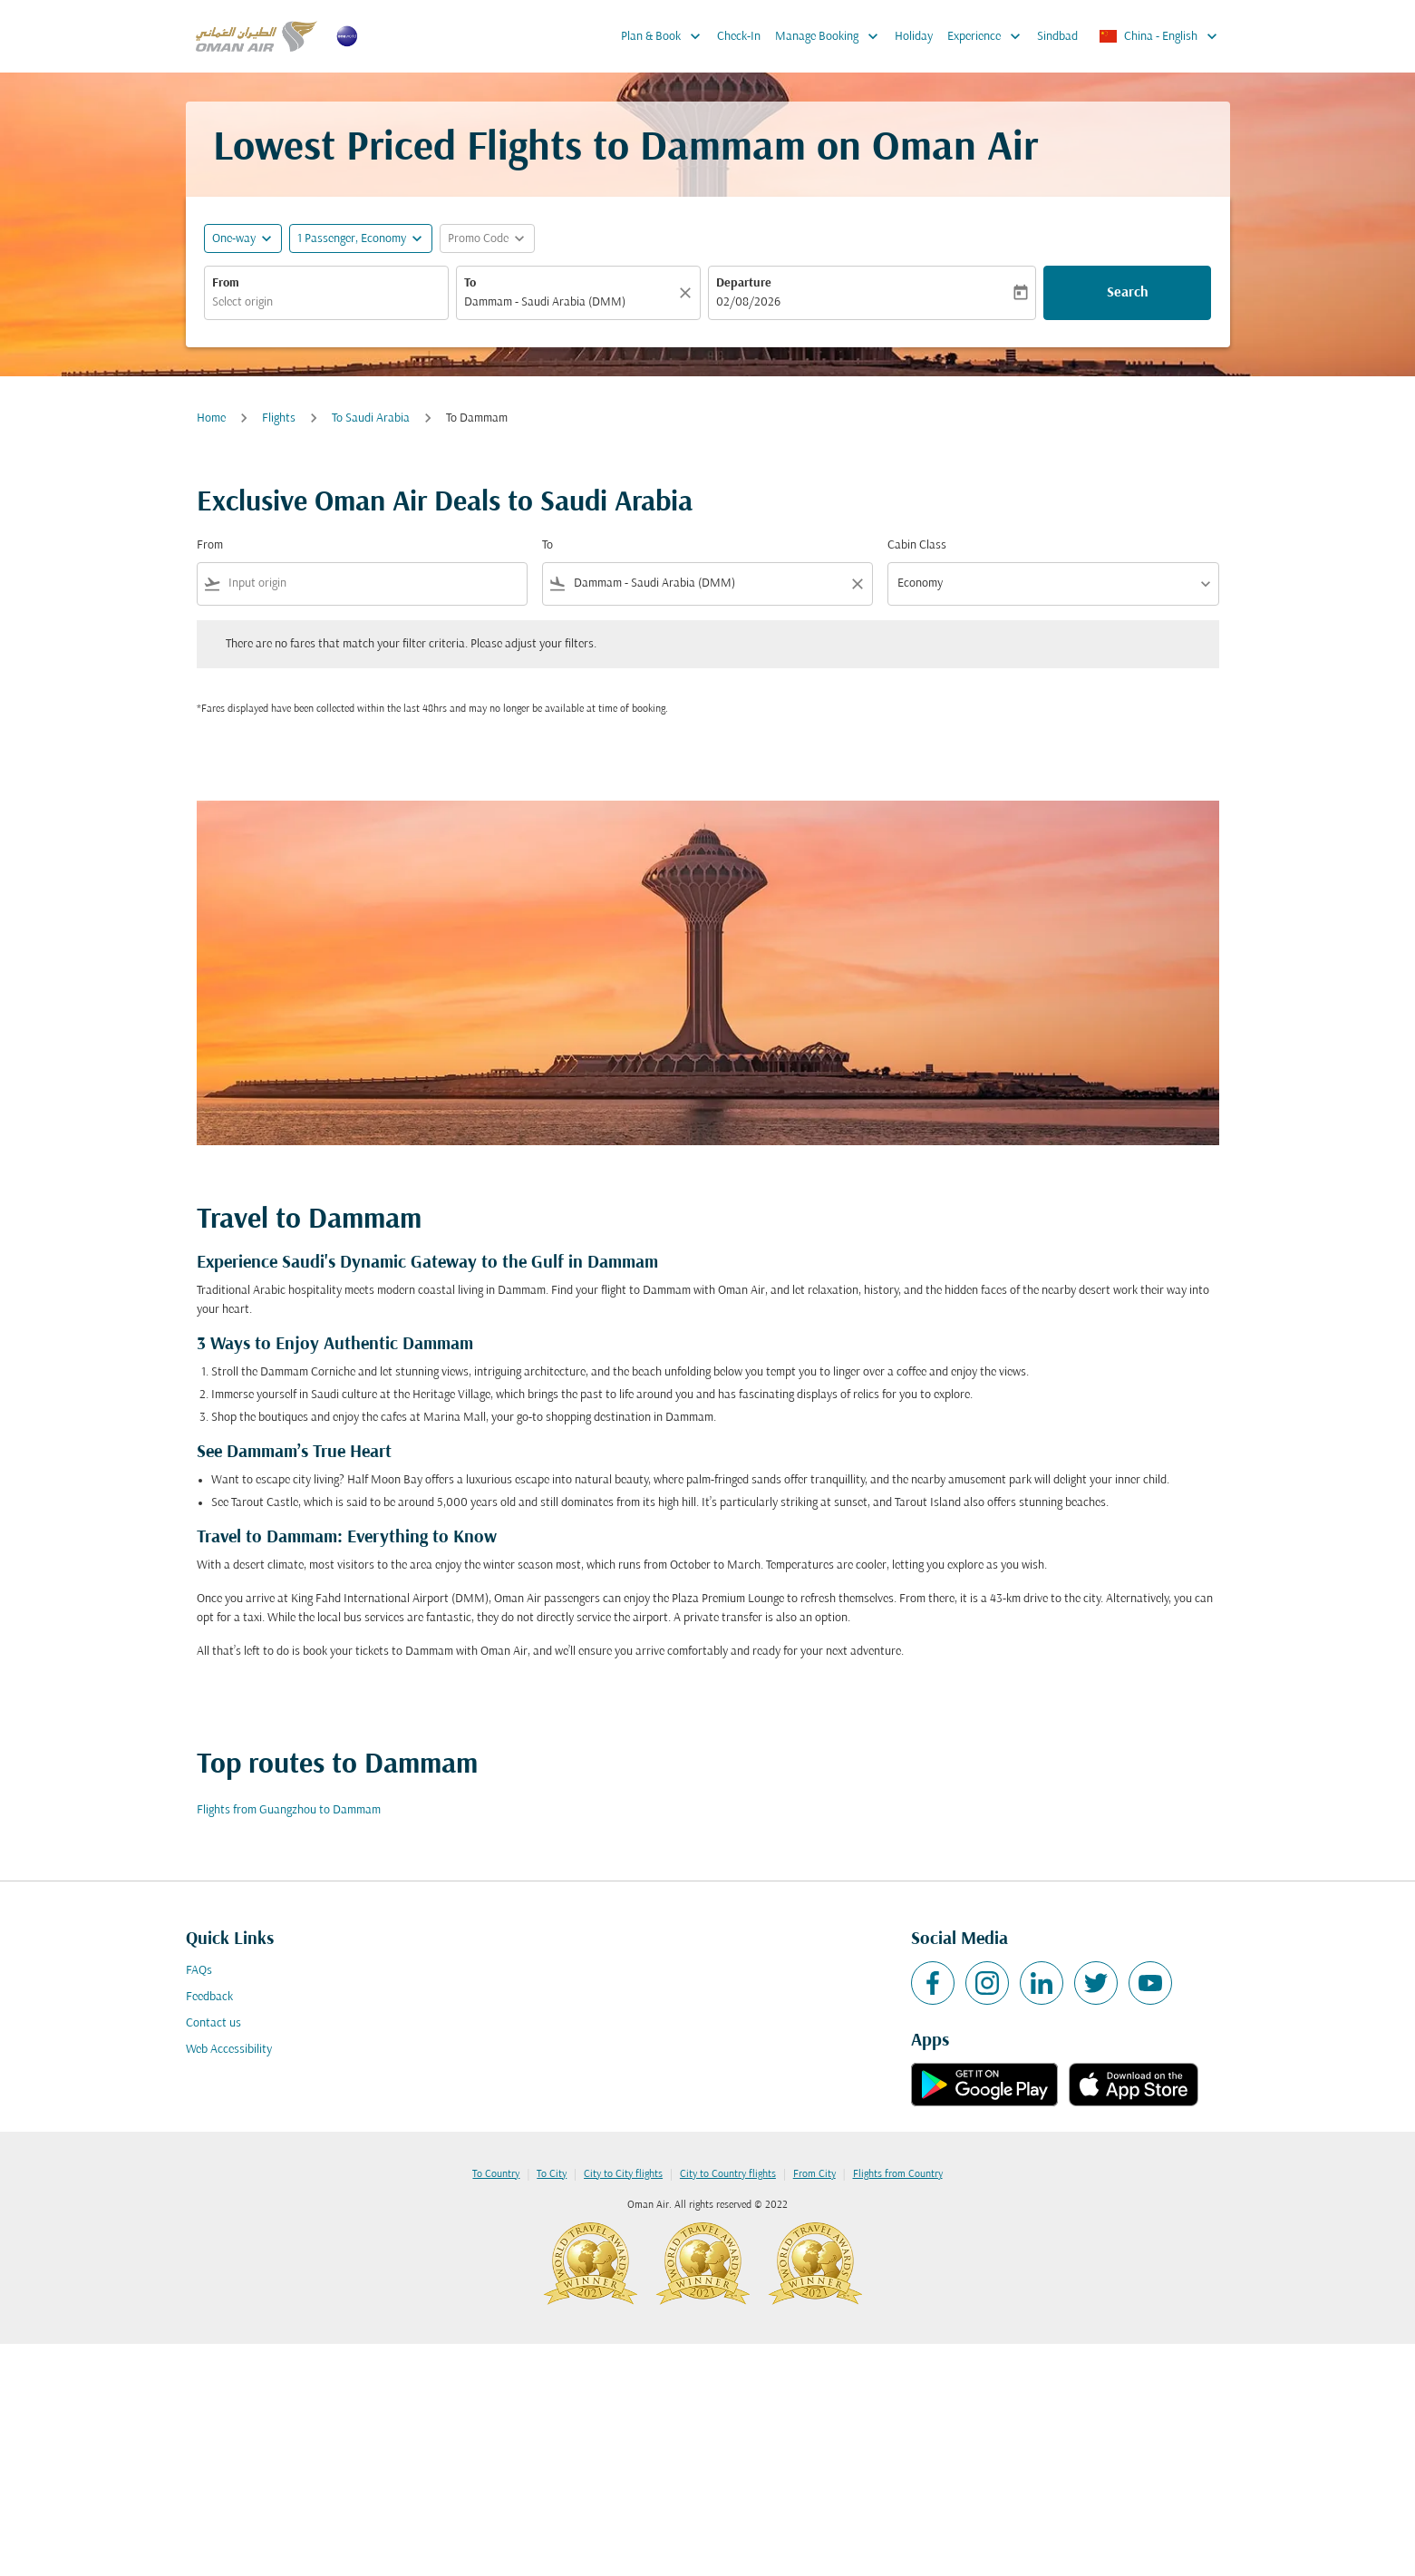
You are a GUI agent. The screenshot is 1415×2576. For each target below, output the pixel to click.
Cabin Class (916, 545)
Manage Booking (831, 36)
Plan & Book (665, 36)
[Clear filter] (856, 584)
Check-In (739, 37)
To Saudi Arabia (371, 418)
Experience (988, 36)
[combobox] (326, 302)
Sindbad (1057, 37)
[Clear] (688, 293)
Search (1127, 293)
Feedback (209, 1997)
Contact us (213, 2023)
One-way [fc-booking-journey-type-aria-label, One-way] (234, 239)
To (470, 283)
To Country (495, 2174)
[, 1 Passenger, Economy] (351, 238)
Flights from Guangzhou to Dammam (289, 1810)
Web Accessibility (229, 2049)
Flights (279, 418)
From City (814, 2174)
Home (211, 418)
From (225, 283)
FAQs (199, 1971)
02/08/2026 (748, 302)
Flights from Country (898, 2174)
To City (552, 2174)
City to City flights (623, 2174)
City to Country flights (728, 2174)
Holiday (914, 37)
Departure (743, 283)
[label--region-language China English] (1159, 36)
